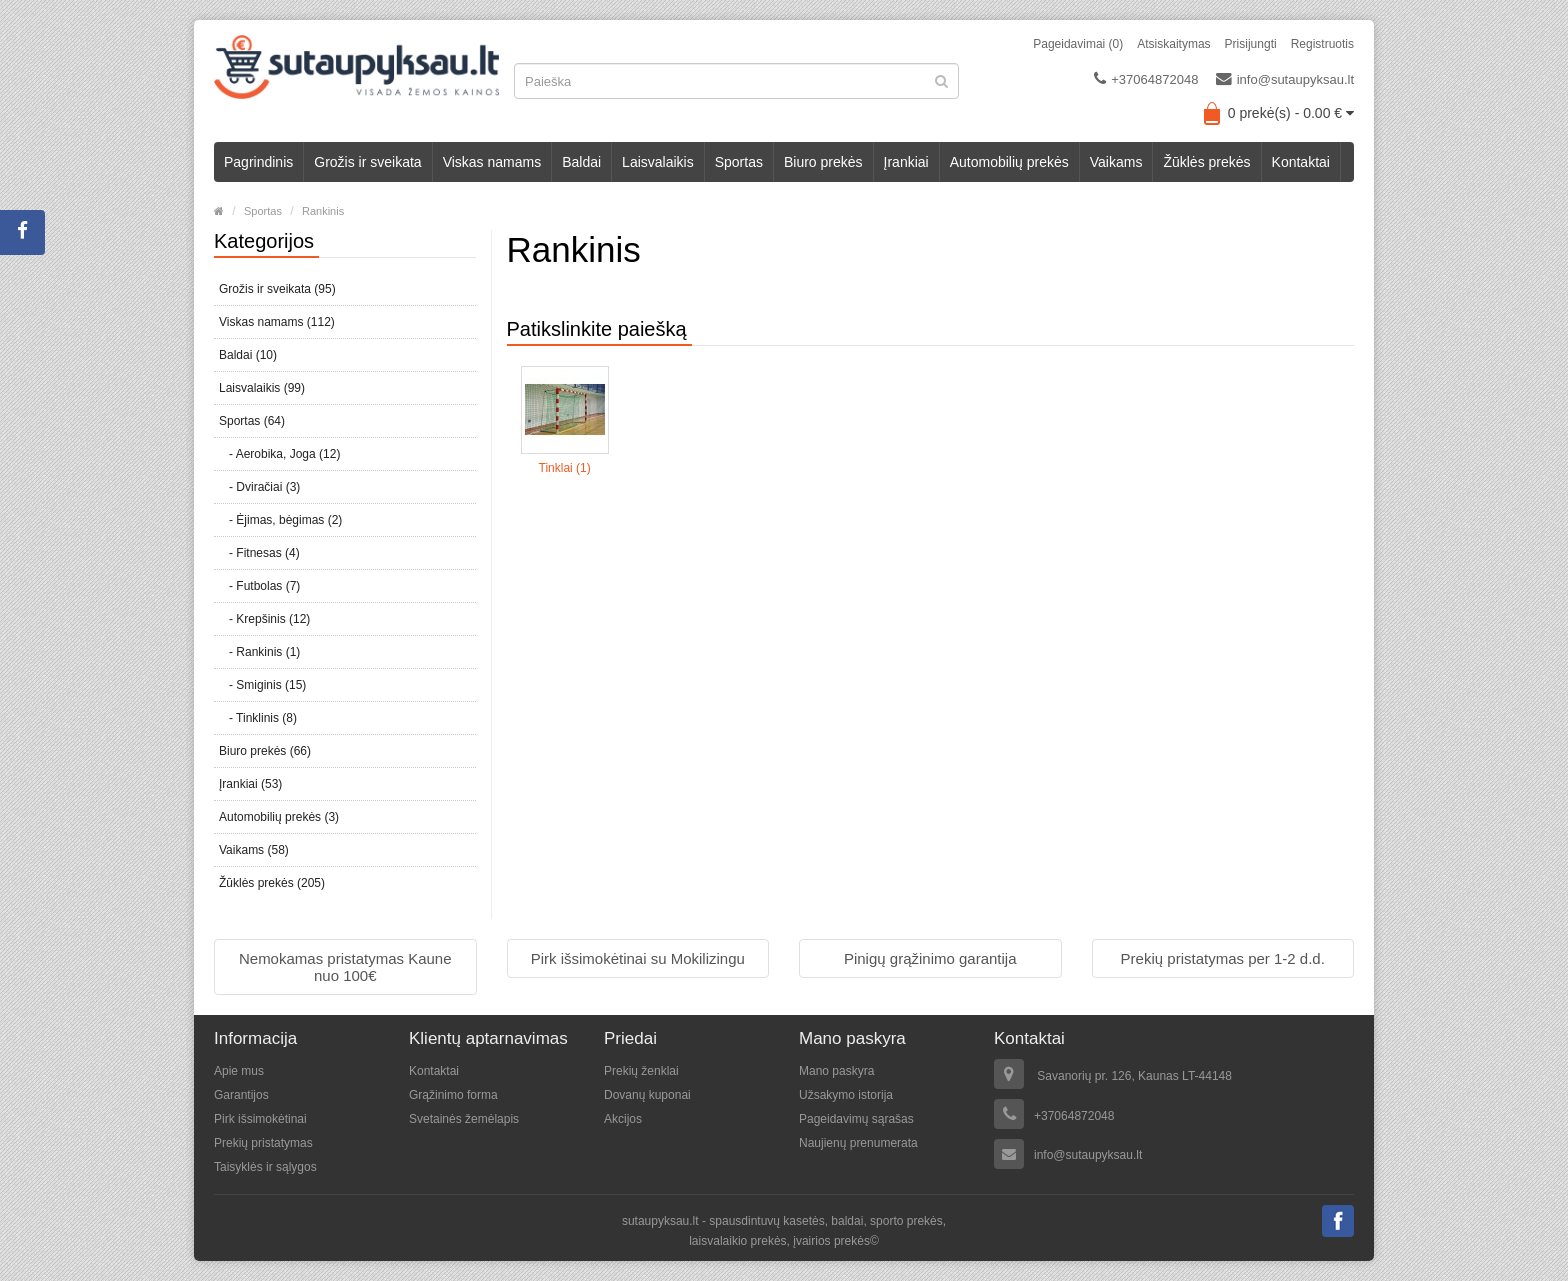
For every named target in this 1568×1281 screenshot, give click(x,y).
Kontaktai (1301, 162)
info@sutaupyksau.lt (1285, 79)
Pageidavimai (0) (1078, 44)
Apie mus (239, 1071)
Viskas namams (492, 162)
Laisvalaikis (658, 162)
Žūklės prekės (1206, 162)
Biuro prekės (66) (265, 751)
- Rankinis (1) (259, 652)
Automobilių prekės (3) (279, 817)
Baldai (581, 162)
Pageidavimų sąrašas (856, 1119)
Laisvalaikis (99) (262, 388)
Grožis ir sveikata (367, 162)
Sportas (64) (252, 421)
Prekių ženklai (641, 1071)
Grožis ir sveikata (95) (277, 289)
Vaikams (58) (254, 850)
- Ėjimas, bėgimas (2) (280, 520)
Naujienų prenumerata (858, 1143)
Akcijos (623, 1119)
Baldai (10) (248, 355)
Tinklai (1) (565, 468)
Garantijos (241, 1095)
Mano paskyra (836, 1071)
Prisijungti (1251, 44)
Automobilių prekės (1009, 162)
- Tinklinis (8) (258, 718)
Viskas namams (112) (277, 322)
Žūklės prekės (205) (272, 883)
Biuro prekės (823, 162)
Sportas (739, 162)
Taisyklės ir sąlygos (265, 1167)
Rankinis (323, 211)
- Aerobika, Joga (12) (279, 454)
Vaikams (1116, 162)
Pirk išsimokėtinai (260, 1119)
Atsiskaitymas (1173, 44)
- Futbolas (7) (259, 586)
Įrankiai (906, 162)
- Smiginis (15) (262, 685)
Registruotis (1322, 44)
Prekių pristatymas (263, 1143)
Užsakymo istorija (846, 1095)
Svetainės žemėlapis (464, 1119)
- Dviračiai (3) (259, 487)
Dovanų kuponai (647, 1095)
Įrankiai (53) (250, 784)
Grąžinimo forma (453, 1095)
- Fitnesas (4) (259, 553)
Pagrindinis (258, 162)
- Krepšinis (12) (264, 619)
